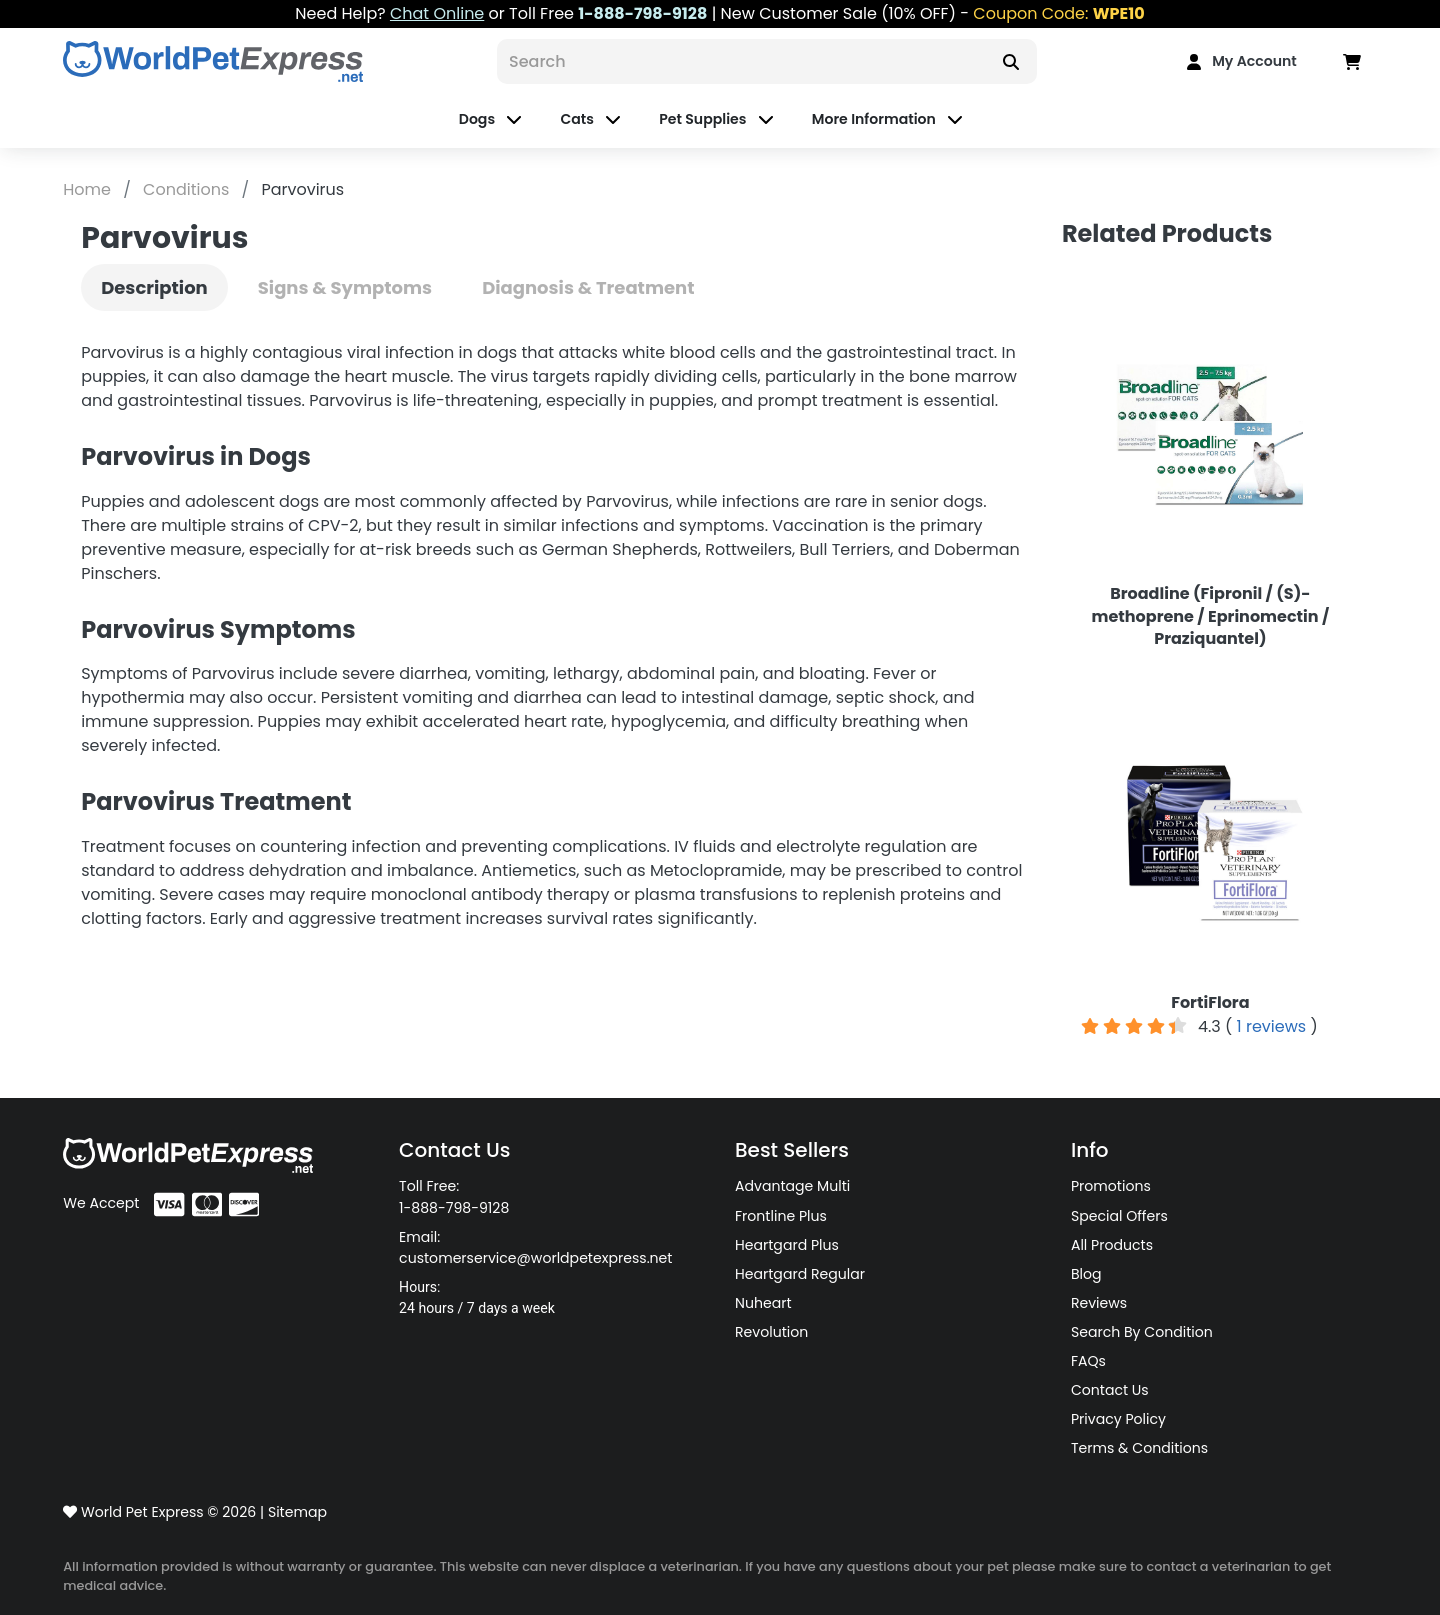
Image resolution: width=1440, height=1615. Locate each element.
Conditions (188, 189)
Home (89, 189)
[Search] (741, 61)
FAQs (1088, 1361)
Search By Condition (1142, 1332)
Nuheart (763, 1303)
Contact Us (1110, 1390)
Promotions (1111, 1186)
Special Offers (1119, 1216)
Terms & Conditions (1139, 1448)
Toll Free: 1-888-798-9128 (454, 1196)
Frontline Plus (781, 1216)
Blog (1086, 1274)
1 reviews (1271, 1026)
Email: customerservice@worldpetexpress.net (535, 1247)
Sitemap (297, 1512)
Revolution (771, 1332)
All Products (1112, 1245)
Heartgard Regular (800, 1274)
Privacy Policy (1118, 1419)
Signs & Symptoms (345, 287)
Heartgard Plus (787, 1245)
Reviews (1099, 1303)
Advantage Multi (792, 1186)
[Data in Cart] (1352, 61)
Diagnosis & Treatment (588, 287)
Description (154, 287)
